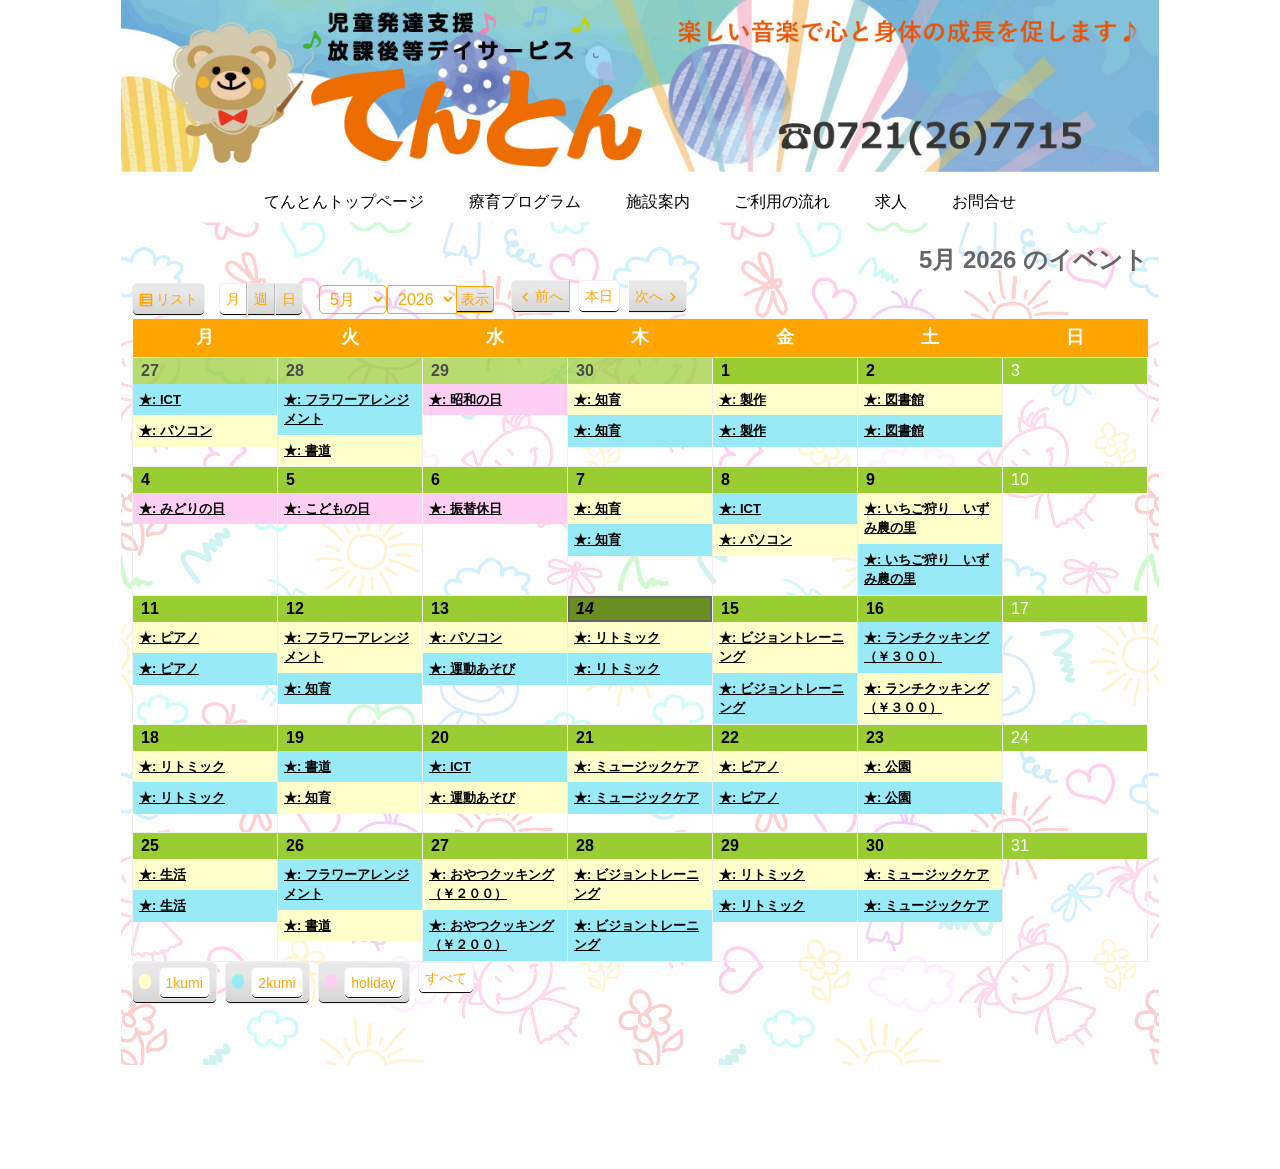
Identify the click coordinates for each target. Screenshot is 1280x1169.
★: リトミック (617, 637)
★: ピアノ (169, 637)
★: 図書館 (894, 399)
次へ (649, 296)
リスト (180, 302)
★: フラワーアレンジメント (346, 409)
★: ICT (160, 399)
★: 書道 (307, 450)
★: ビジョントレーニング (781, 647)
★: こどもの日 (327, 508)
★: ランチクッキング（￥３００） (926, 647)
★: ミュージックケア (636, 766)
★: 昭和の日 (465, 399)
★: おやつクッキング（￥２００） (491, 884)
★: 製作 (742, 399)
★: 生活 (162, 874)
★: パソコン (175, 430)
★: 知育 (597, 399)
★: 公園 (887, 766)
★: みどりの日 (182, 508)
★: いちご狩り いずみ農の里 (926, 518)
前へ (549, 296)
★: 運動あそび (472, 668)
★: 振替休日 (465, 508)
